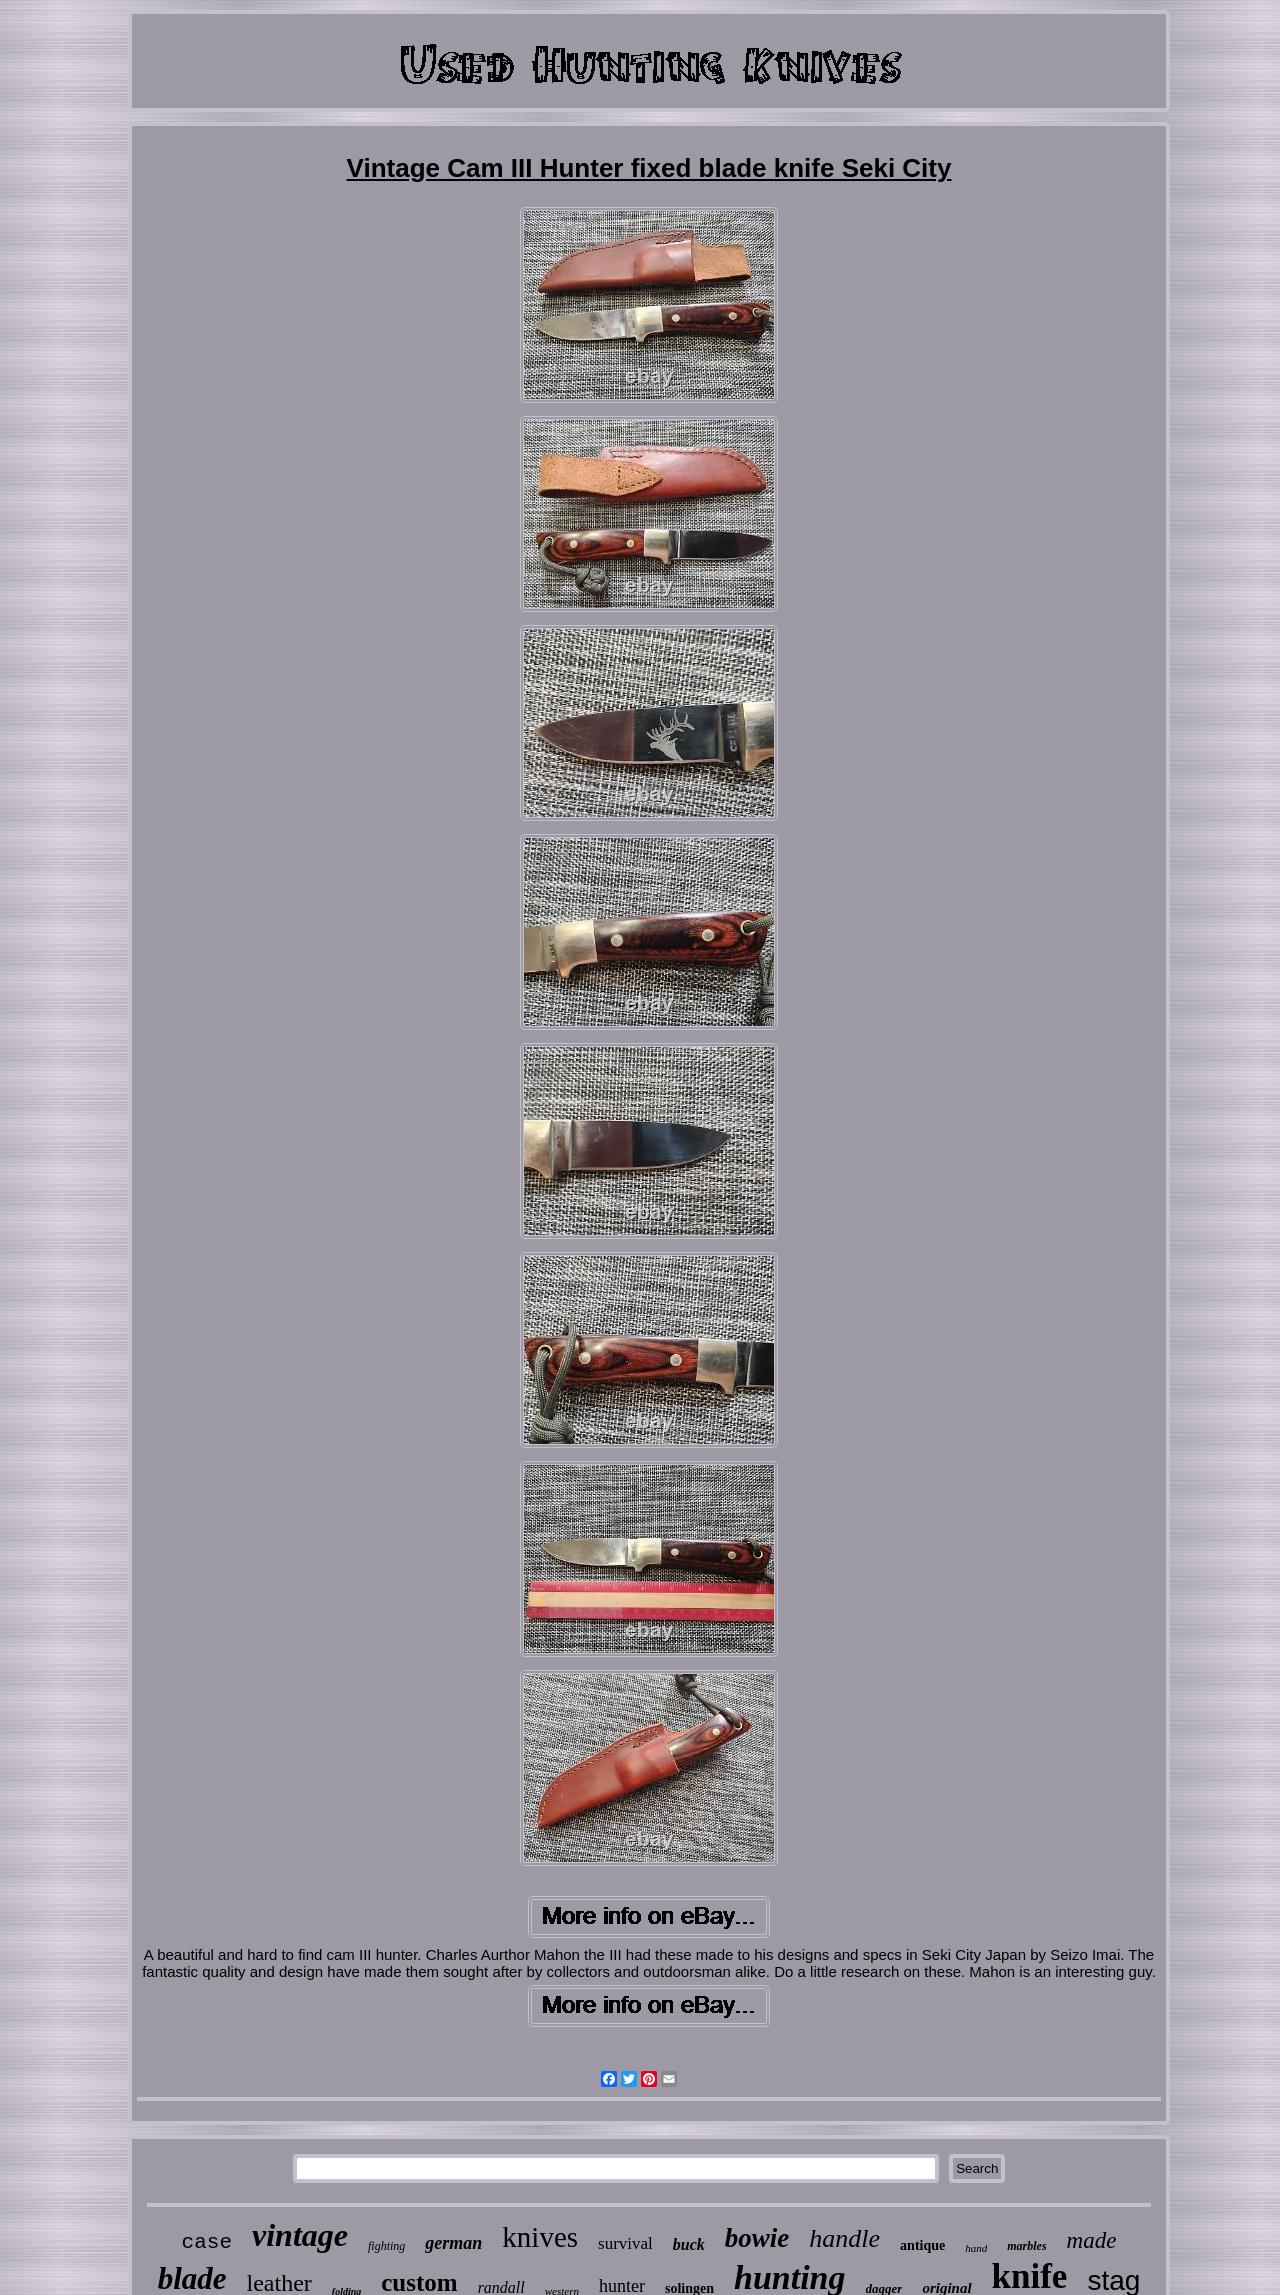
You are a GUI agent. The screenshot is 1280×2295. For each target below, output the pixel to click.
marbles (1026, 2246)
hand (976, 2248)
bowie (757, 2238)
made (1092, 2240)
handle (844, 2238)
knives (540, 2237)
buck (689, 2244)
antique (922, 2245)
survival (625, 2243)
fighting (386, 2246)
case (207, 2242)
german (453, 2243)
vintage (300, 2235)
